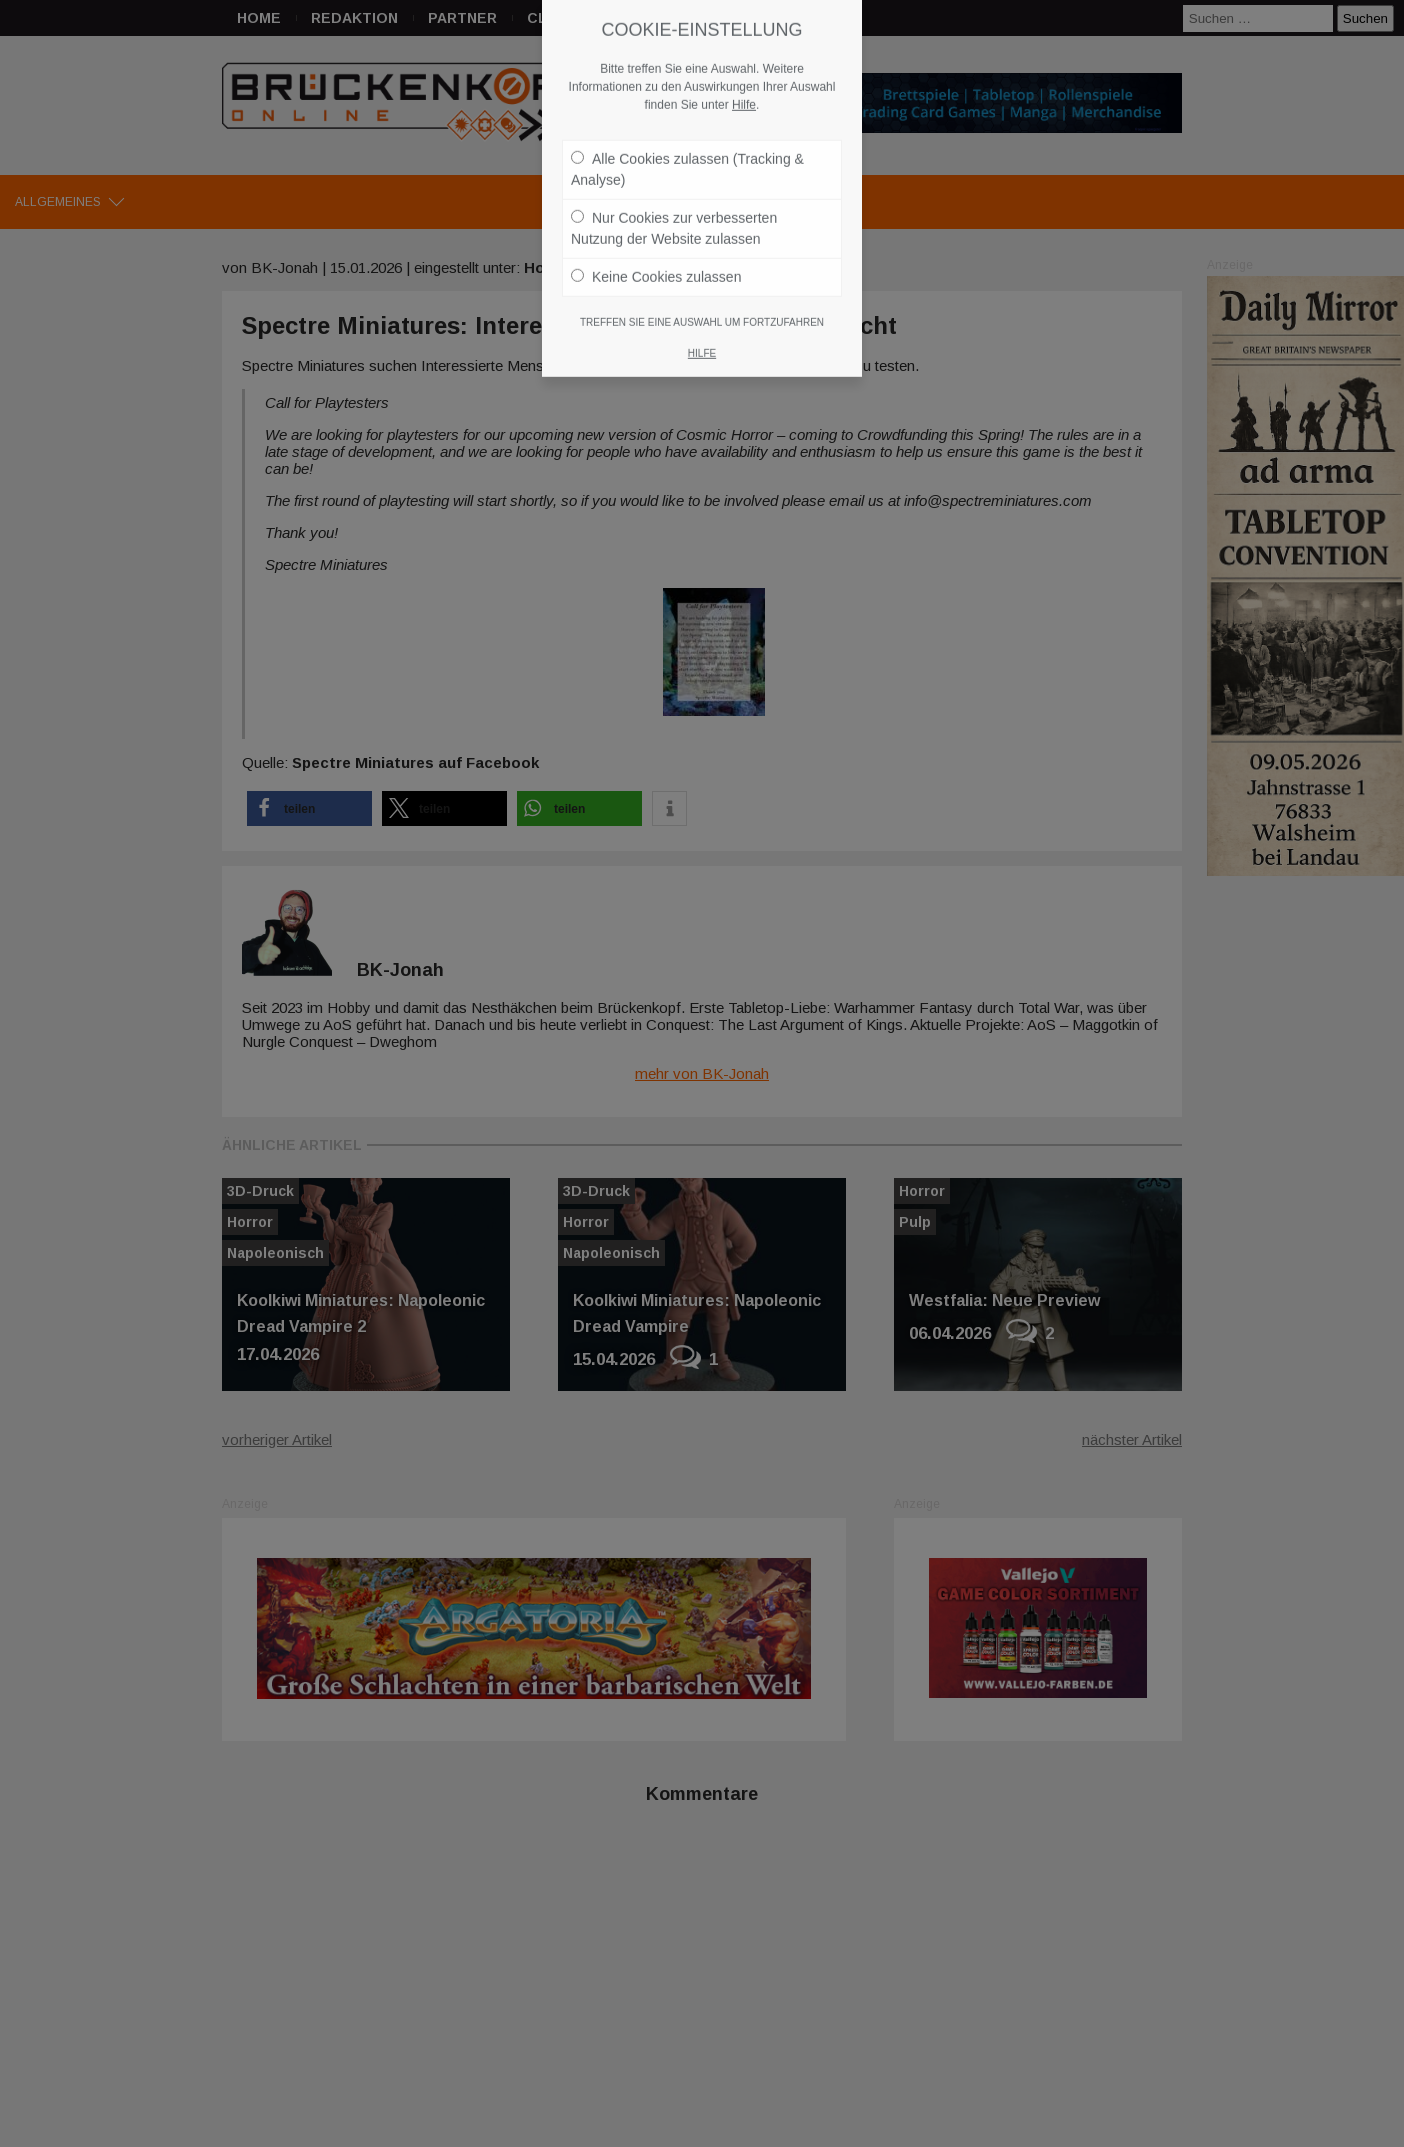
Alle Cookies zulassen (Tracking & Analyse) (687, 111)
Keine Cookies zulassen (656, 219)
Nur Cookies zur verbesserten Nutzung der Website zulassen (674, 170)
